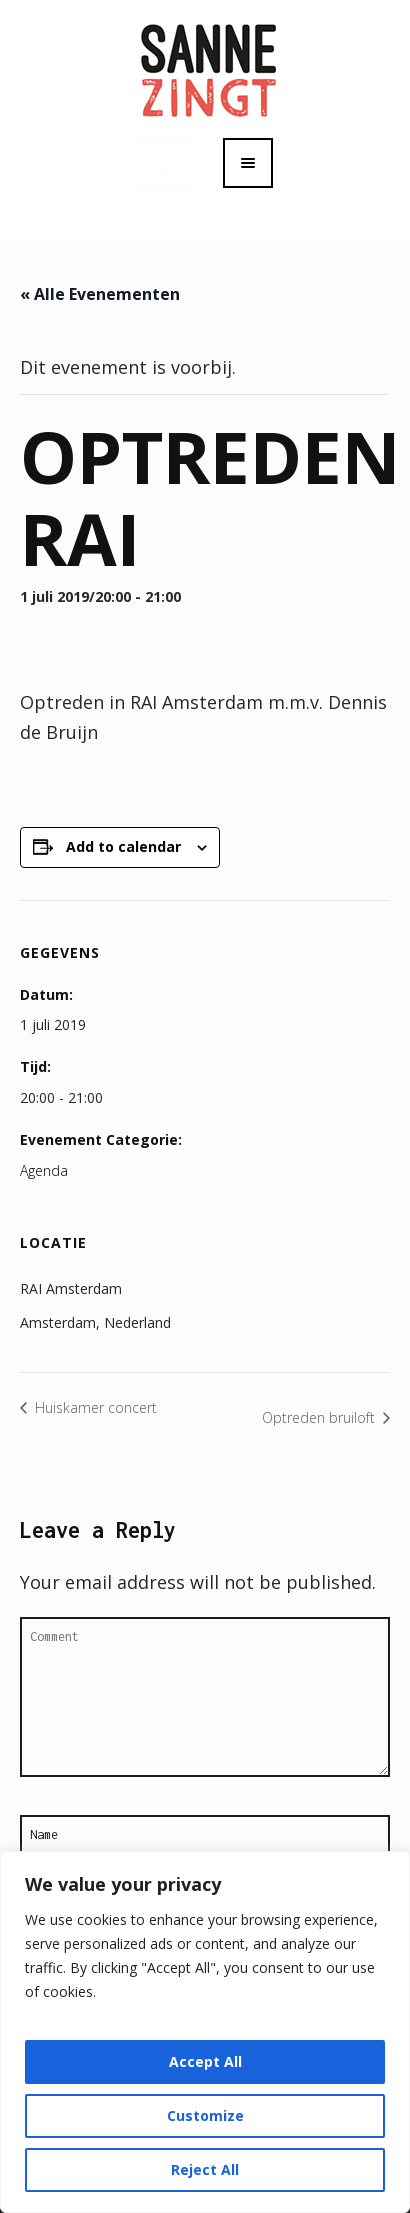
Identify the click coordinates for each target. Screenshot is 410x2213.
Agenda (44, 1170)
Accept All (205, 2061)
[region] (205, 2032)
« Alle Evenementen (100, 294)
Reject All (205, 2169)
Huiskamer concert (94, 1407)
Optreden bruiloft (320, 1417)
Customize (205, 2115)
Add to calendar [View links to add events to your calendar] (123, 846)
